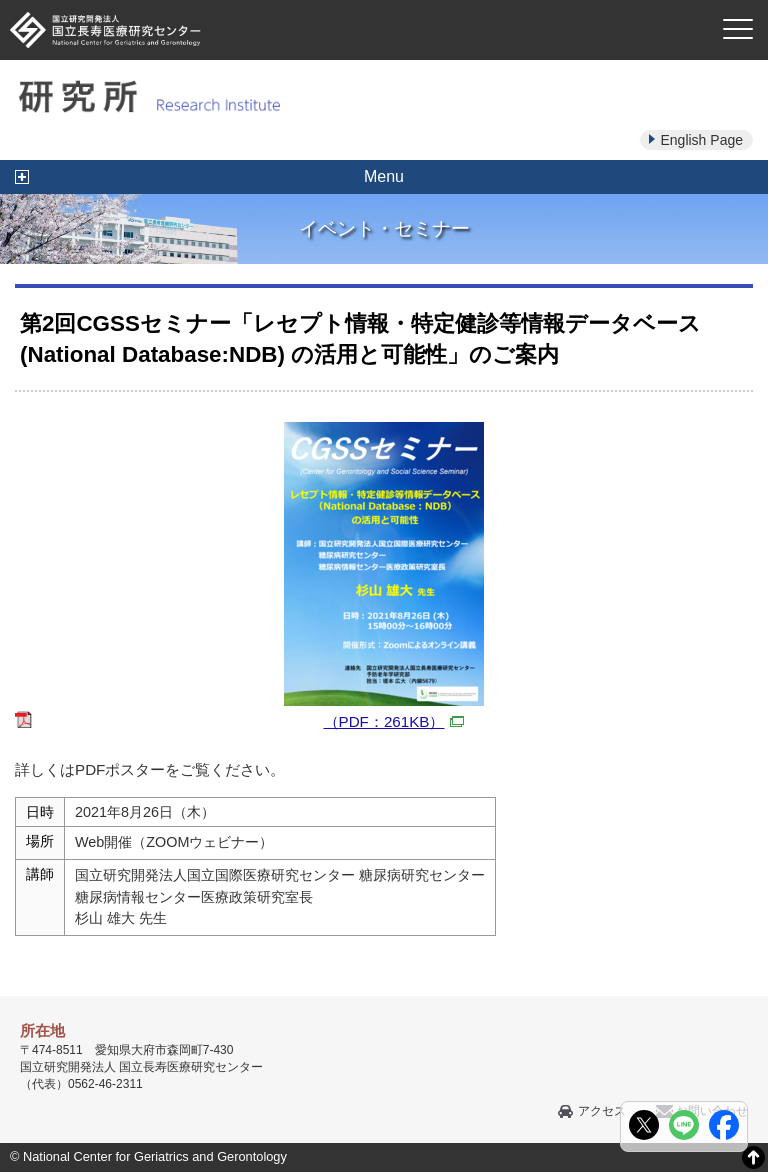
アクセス (602, 1111)
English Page (701, 140)
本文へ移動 (342, 0)
